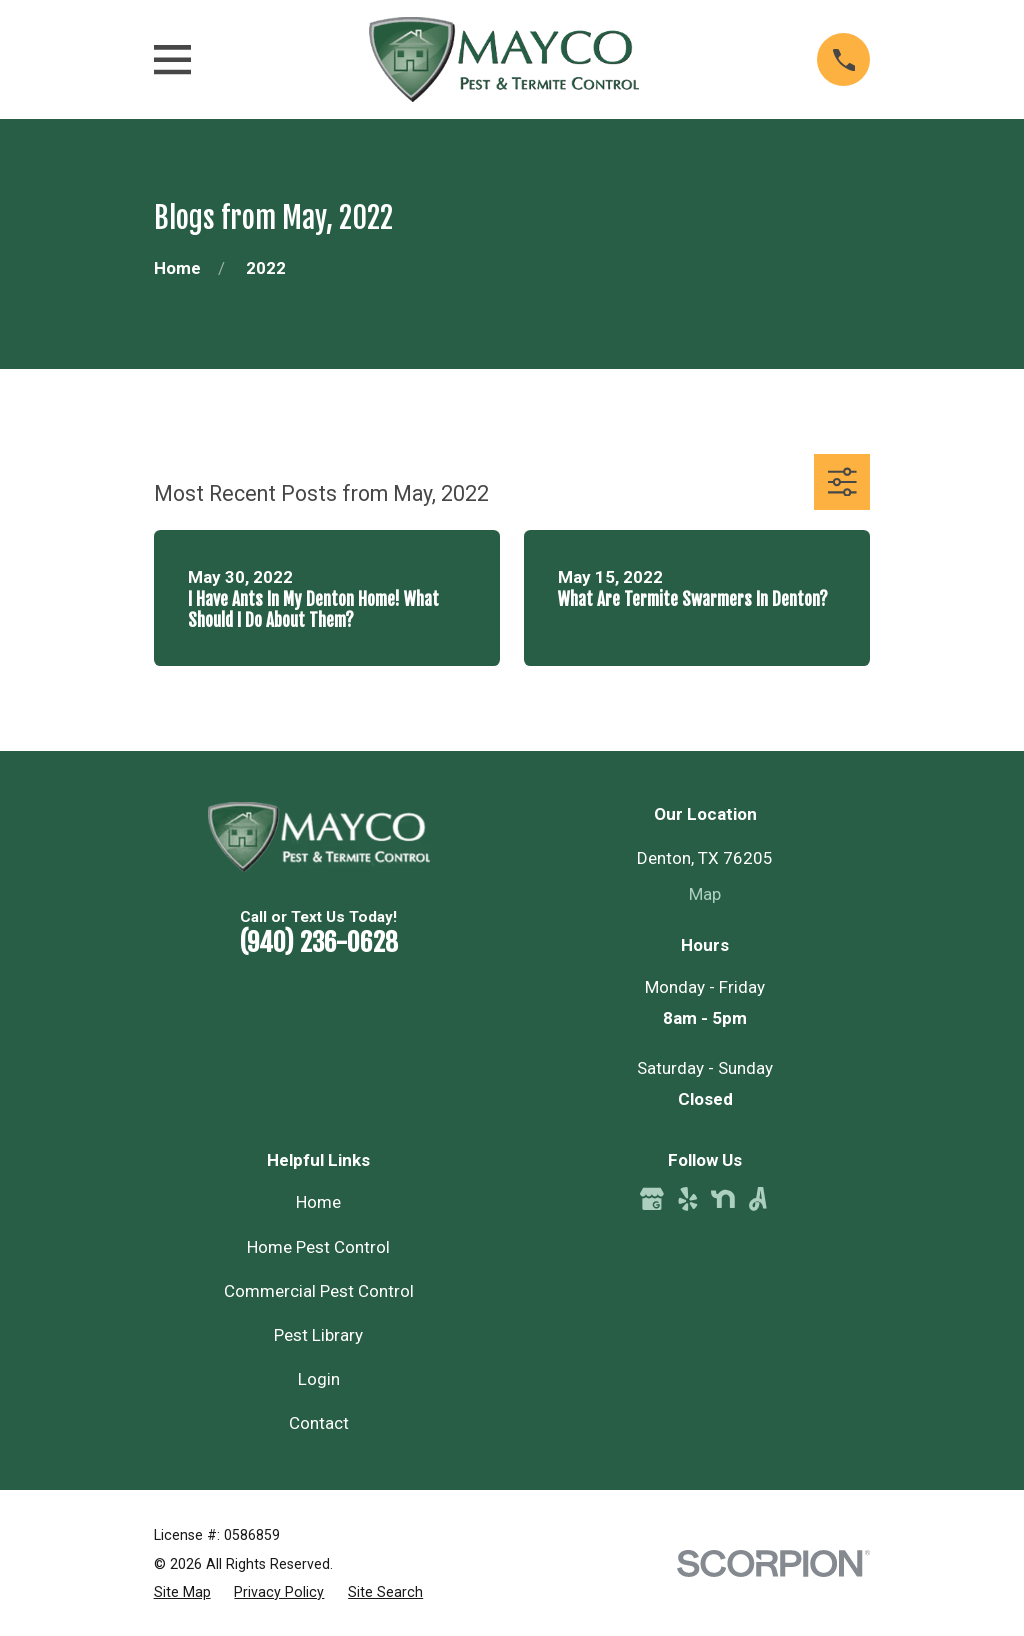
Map (705, 894)
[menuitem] (182, 1593)
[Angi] (758, 1199)
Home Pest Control (318, 1247)
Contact (319, 1423)
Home (318, 1202)
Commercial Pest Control (319, 1291)
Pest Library (318, 1335)
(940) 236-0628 (318, 942)
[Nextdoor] (723, 1199)
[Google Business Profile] (652, 1199)
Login (319, 1379)
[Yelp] (688, 1199)
